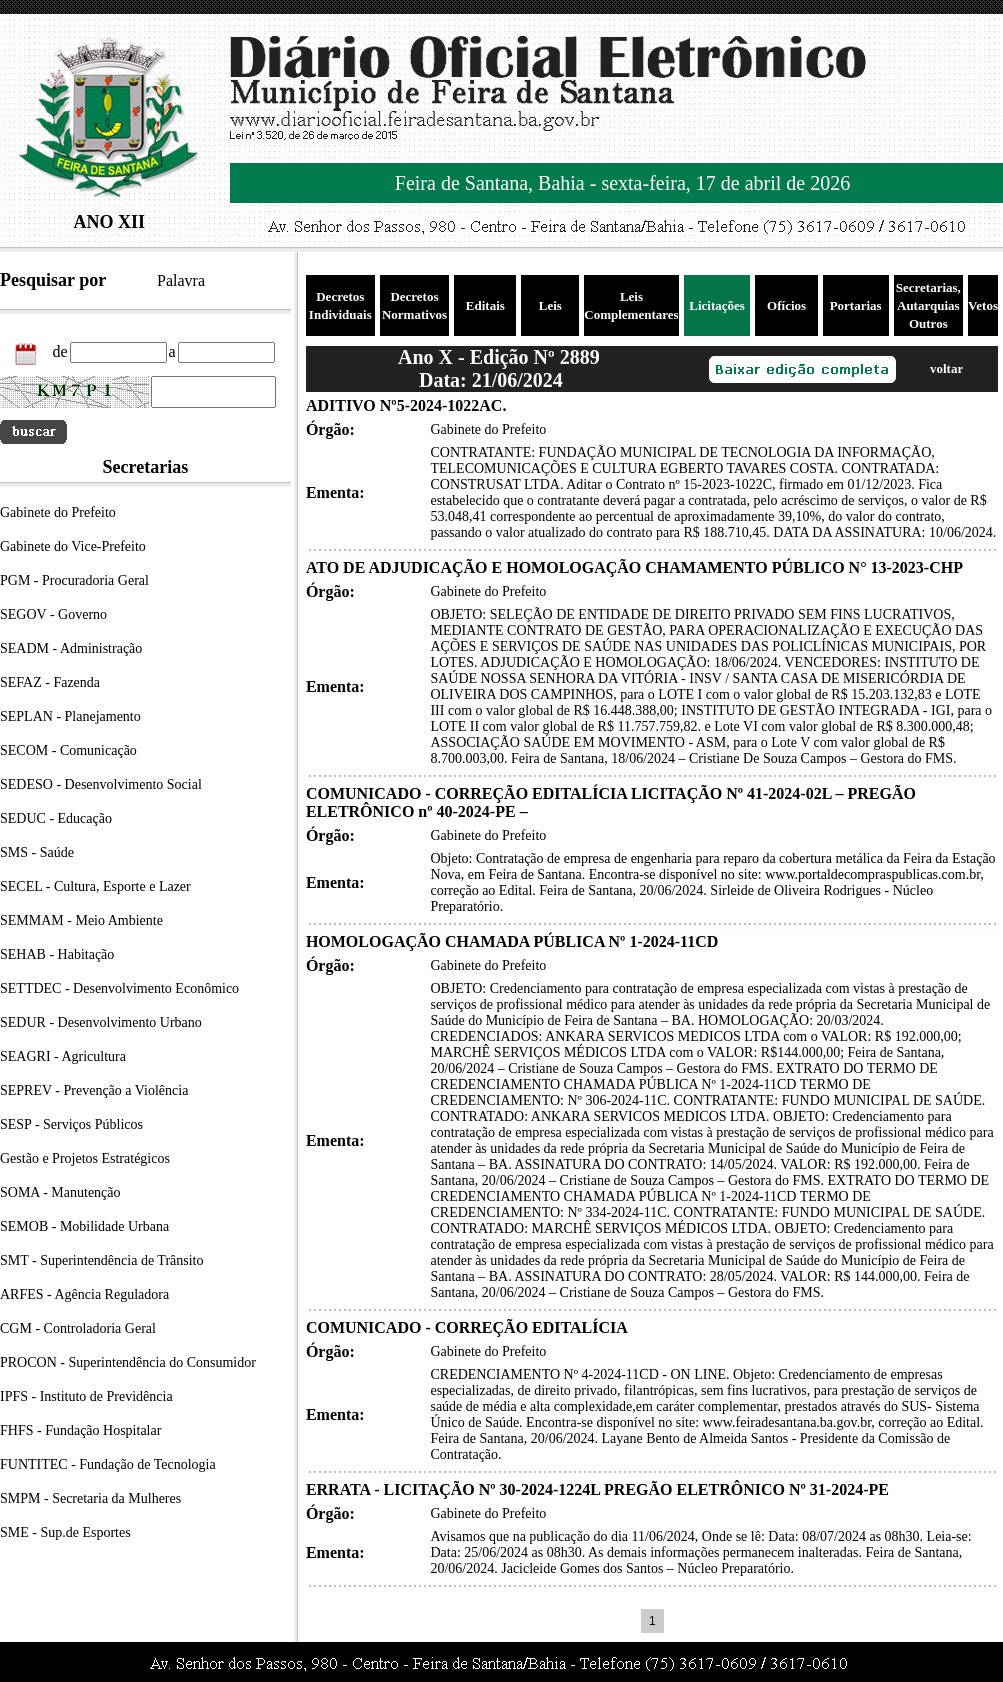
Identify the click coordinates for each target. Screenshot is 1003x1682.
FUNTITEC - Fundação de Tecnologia (108, 1464)
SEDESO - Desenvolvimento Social (101, 784)
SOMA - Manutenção (60, 1192)
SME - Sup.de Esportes (65, 1532)
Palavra (181, 280)
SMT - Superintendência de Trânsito (102, 1260)
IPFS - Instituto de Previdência (86, 1396)
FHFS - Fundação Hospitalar (80, 1430)
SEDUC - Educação (56, 818)
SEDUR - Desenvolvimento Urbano (101, 1022)
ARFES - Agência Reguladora (84, 1294)
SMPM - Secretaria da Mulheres (90, 1498)
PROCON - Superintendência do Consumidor (128, 1362)
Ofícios (786, 305)
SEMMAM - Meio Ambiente (81, 920)
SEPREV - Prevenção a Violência (94, 1090)
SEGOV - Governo (53, 614)
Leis (550, 305)
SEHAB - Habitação (57, 954)
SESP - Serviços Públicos (71, 1124)
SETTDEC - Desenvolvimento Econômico (119, 988)
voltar (946, 368)
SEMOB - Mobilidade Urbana (84, 1226)
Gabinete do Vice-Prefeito (73, 546)
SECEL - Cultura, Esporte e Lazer (95, 886)
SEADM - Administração (71, 648)
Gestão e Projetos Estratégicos (85, 1158)
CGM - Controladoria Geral (78, 1328)
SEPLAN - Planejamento (70, 716)
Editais (485, 305)
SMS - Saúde (37, 852)
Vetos (983, 305)
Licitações (717, 305)
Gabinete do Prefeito (58, 512)
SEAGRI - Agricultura (63, 1056)
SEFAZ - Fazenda (50, 682)
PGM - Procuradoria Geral (74, 580)
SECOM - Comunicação (68, 750)
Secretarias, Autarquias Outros (928, 305)
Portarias (856, 305)
